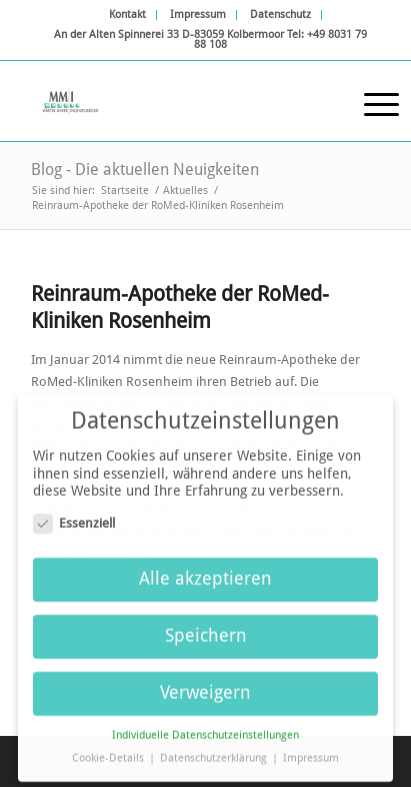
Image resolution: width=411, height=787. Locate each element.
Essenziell (74, 516)
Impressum (198, 14)
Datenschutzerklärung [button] (215, 752)
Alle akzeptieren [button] (205, 573)
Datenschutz (280, 14)
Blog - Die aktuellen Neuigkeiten (145, 169)
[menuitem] (128, 15)
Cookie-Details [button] (109, 752)
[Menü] (371, 101)
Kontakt (127, 14)
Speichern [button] (206, 630)
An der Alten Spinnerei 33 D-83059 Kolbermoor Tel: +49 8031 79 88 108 (210, 39)
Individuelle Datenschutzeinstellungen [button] (205, 729)
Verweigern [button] (205, 687)
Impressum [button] (311, 752)
